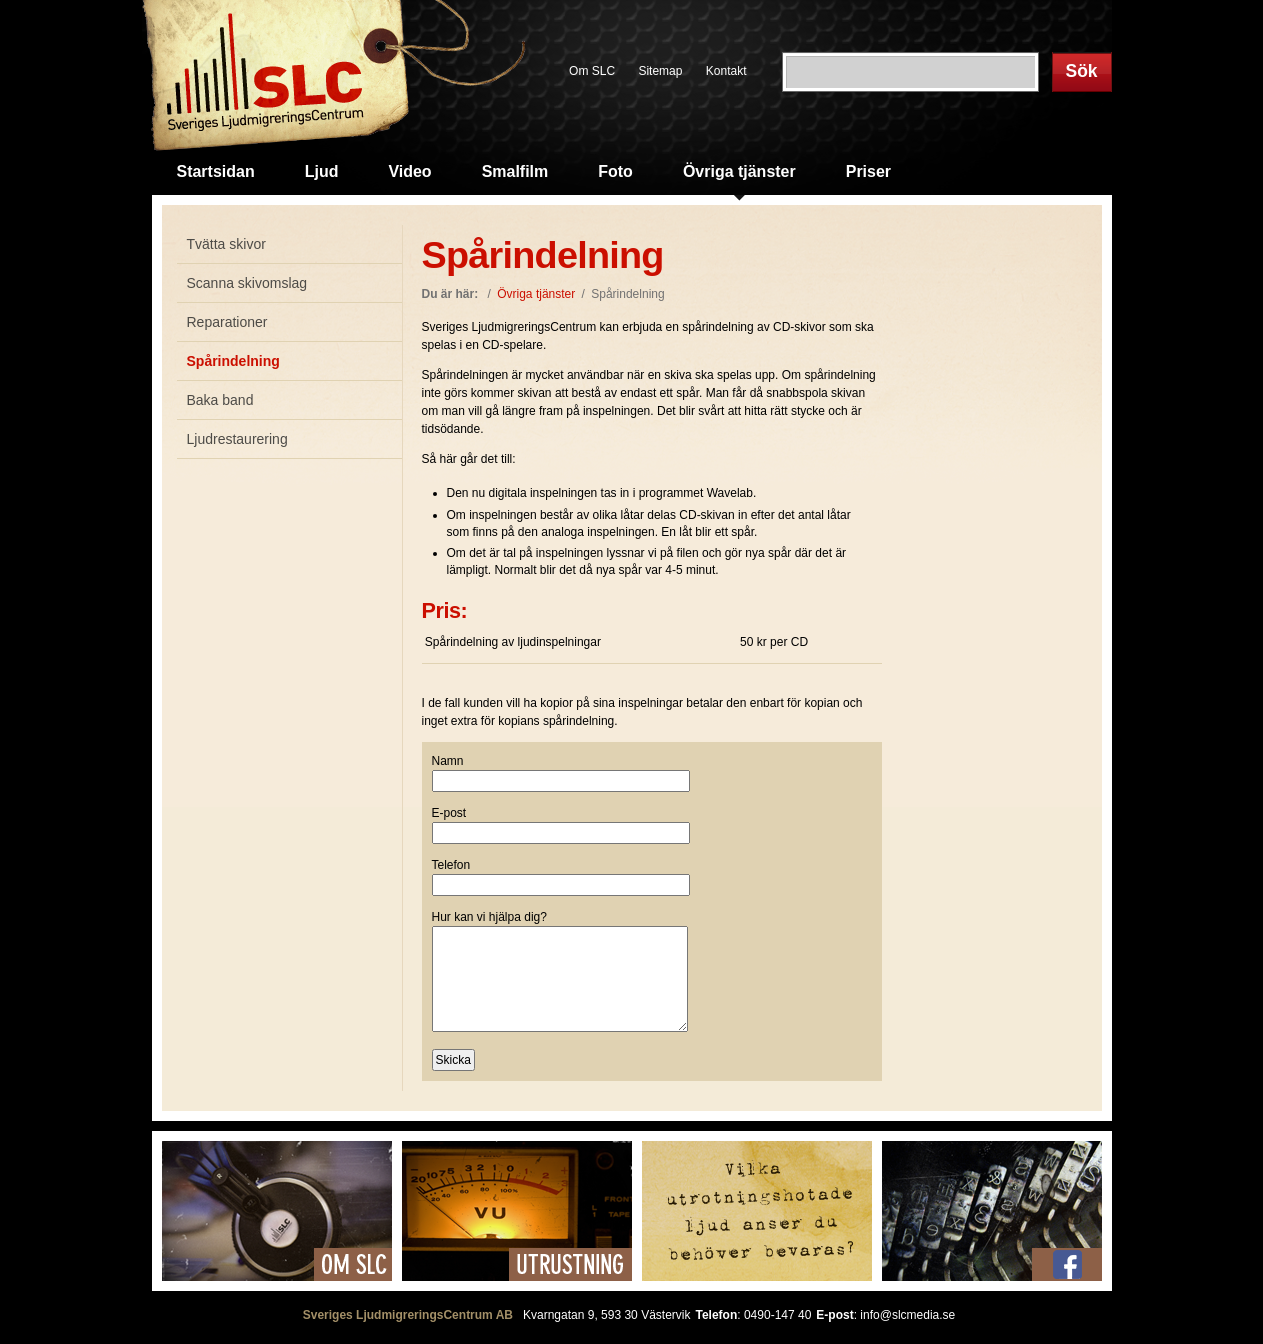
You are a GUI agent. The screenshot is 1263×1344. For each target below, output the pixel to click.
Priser (868, 171)
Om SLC (592, 71)
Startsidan (216, 171)
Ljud (322, 171)
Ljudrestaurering (237, 439)
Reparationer (227, 322)
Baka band (220, 400)
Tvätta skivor (226, 244)
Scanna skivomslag (247, 283)
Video (409, 171)
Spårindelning (233, 361)
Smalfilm (515, 171)
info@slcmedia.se (907, 1315)
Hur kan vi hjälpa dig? (489, 917)
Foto (615, 171)
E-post (449, 813)
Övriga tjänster (739, 171)
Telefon (451, 865)
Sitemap (660, 71)
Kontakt (726, 71)
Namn (448, 761)
